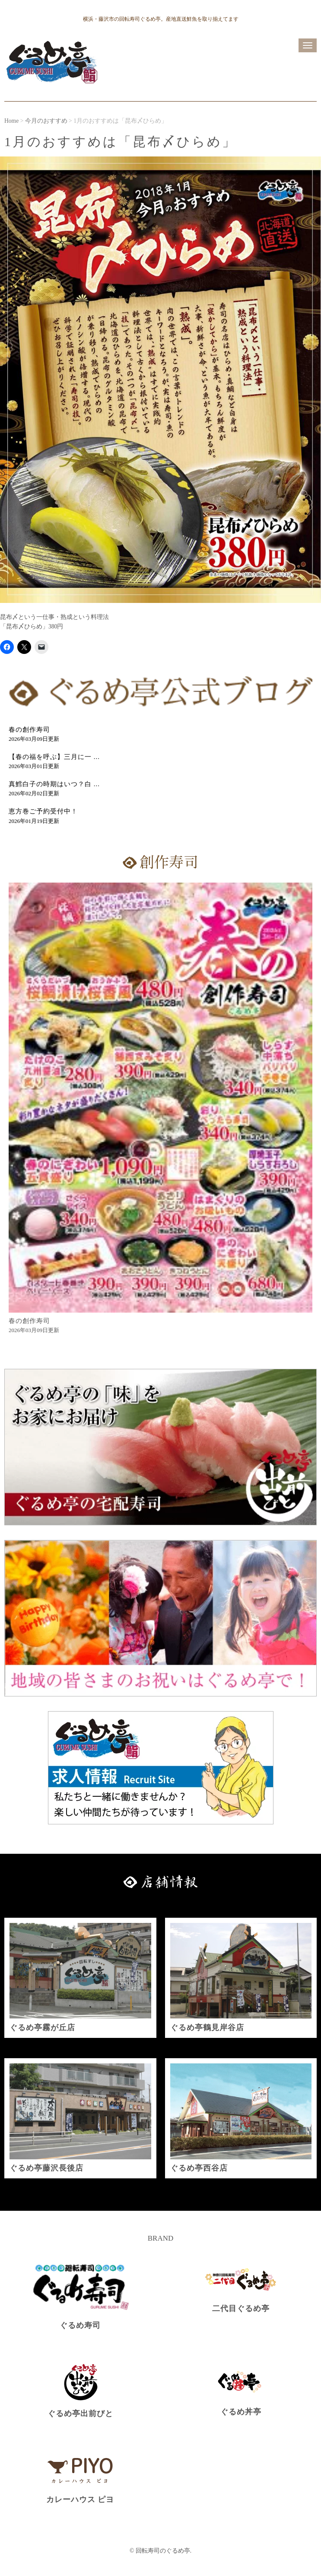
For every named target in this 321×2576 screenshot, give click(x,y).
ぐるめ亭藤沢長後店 (46, 2168)
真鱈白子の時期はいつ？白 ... (54, 784)
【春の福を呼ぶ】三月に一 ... (54, 756)
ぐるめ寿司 (80, 2325)
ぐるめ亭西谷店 (199, 2168)
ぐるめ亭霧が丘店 (42, 2027)
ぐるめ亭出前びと (80, 2413)
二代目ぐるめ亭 (241, 2308)
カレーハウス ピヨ (80, 2499)
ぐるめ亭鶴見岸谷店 (207, 2027)
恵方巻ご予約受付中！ (43, 811)
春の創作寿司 (29, 729)
